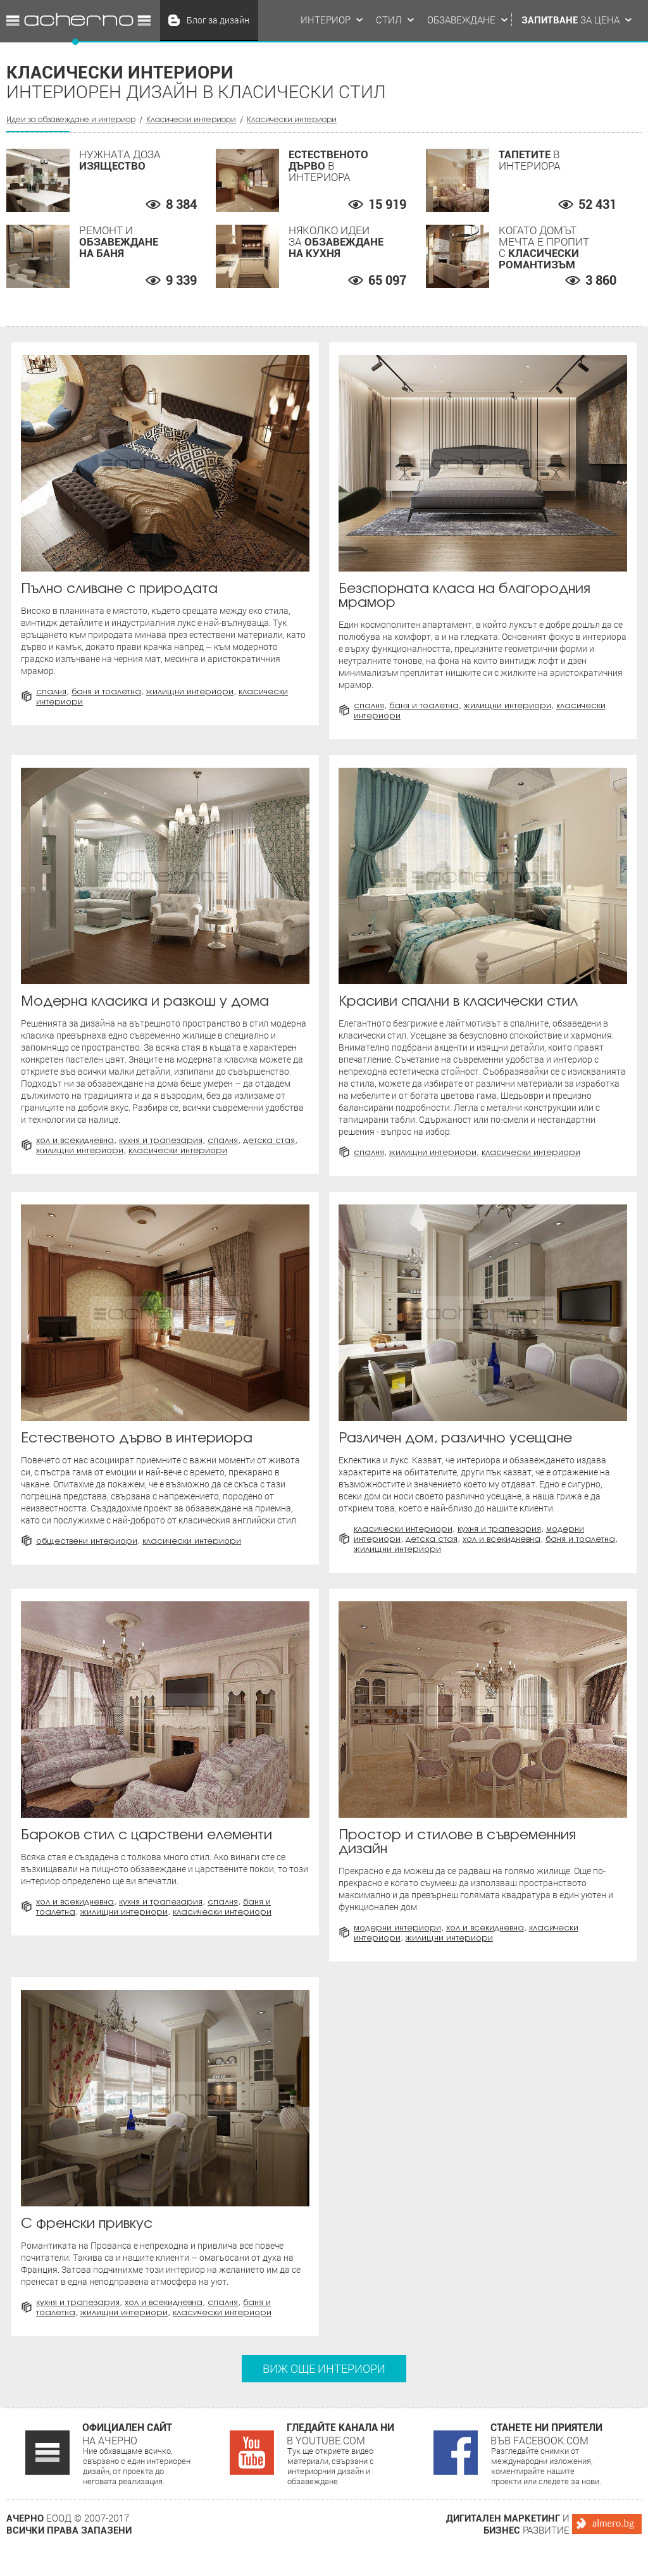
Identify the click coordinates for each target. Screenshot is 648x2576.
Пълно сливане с (119, 587)
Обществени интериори (86, 1540)
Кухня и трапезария (160, 1140)
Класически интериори (191, 119)
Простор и (457, 1840)
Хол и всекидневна (75, 1140)
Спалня (51, 691)
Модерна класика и (145, 1000)
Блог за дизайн (218, 20)
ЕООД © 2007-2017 (69, 2524)
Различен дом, (455, 1437)
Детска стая (269, 1140)
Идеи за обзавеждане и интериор (78, 20)
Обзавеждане (461, 19)
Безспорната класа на (464, 594)
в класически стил (458, 1000)
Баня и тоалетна (106, 691)
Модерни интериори (397, 1927)
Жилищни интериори (190, 691)
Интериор (326, 19)
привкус (87, 2222)
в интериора (136, 1437)
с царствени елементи (146, 1833)
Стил (389, 19)
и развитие (508, 2524)
